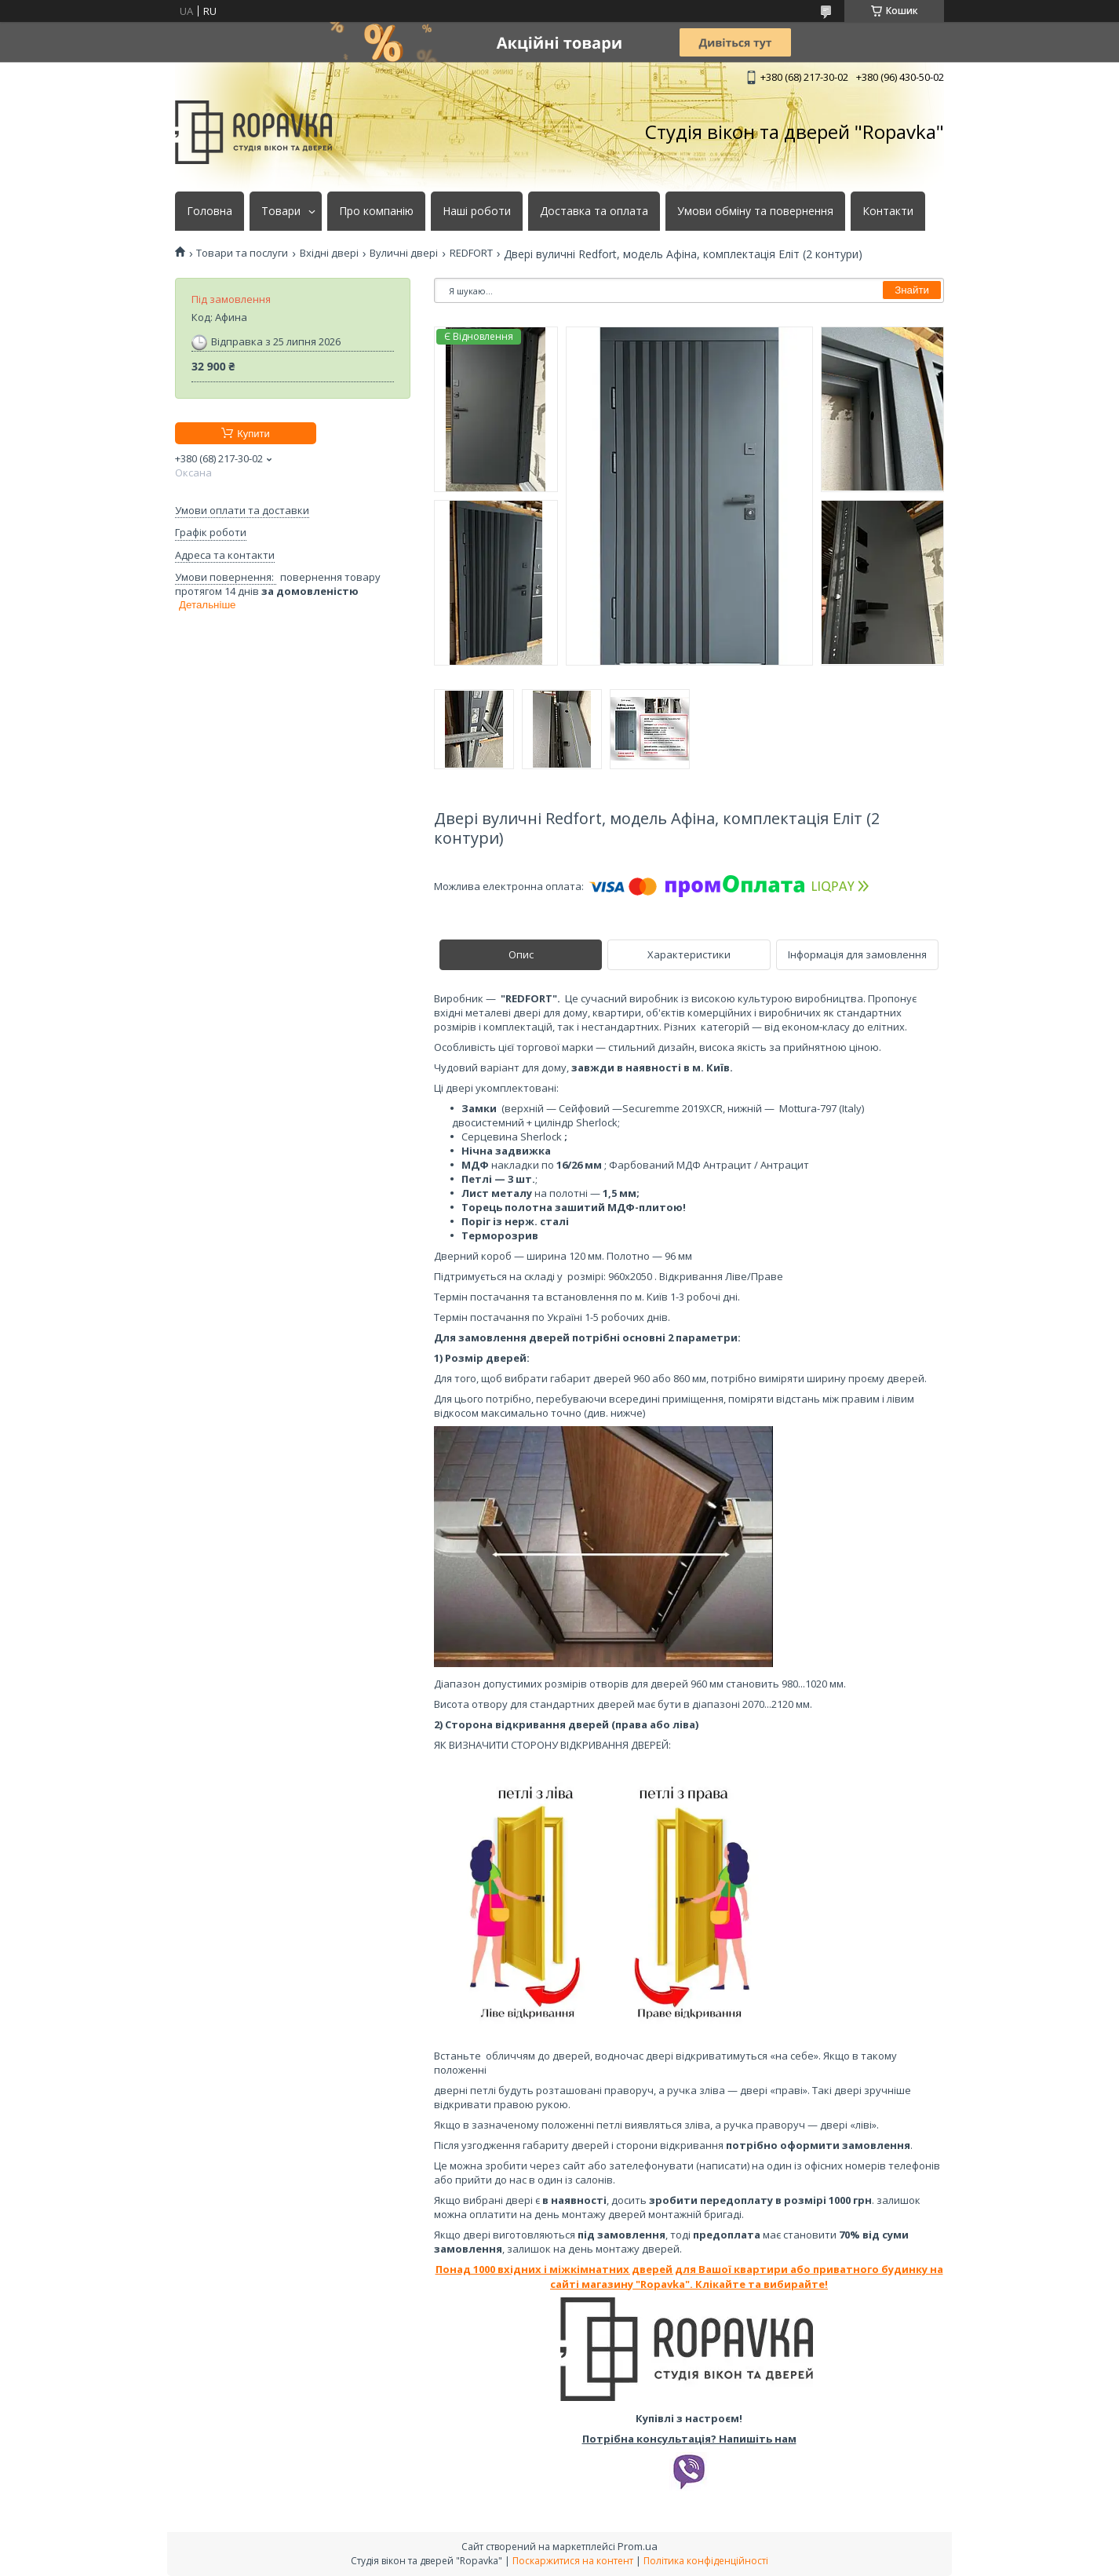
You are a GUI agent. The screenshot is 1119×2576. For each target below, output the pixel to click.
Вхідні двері (329, 253)
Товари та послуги (242, 253)
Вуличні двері (404, 253)
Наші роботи (477, 211)
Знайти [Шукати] (912, 290)
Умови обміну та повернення (755, 211)
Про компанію (376, 211)
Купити (253, 434)
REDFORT (471, 253)
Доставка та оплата (594, 211)
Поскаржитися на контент (572, 2560)
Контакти (887, 211)
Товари (281, 211)
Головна (209, 211)
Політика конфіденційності (705, 2560)
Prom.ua (638, 2546)
